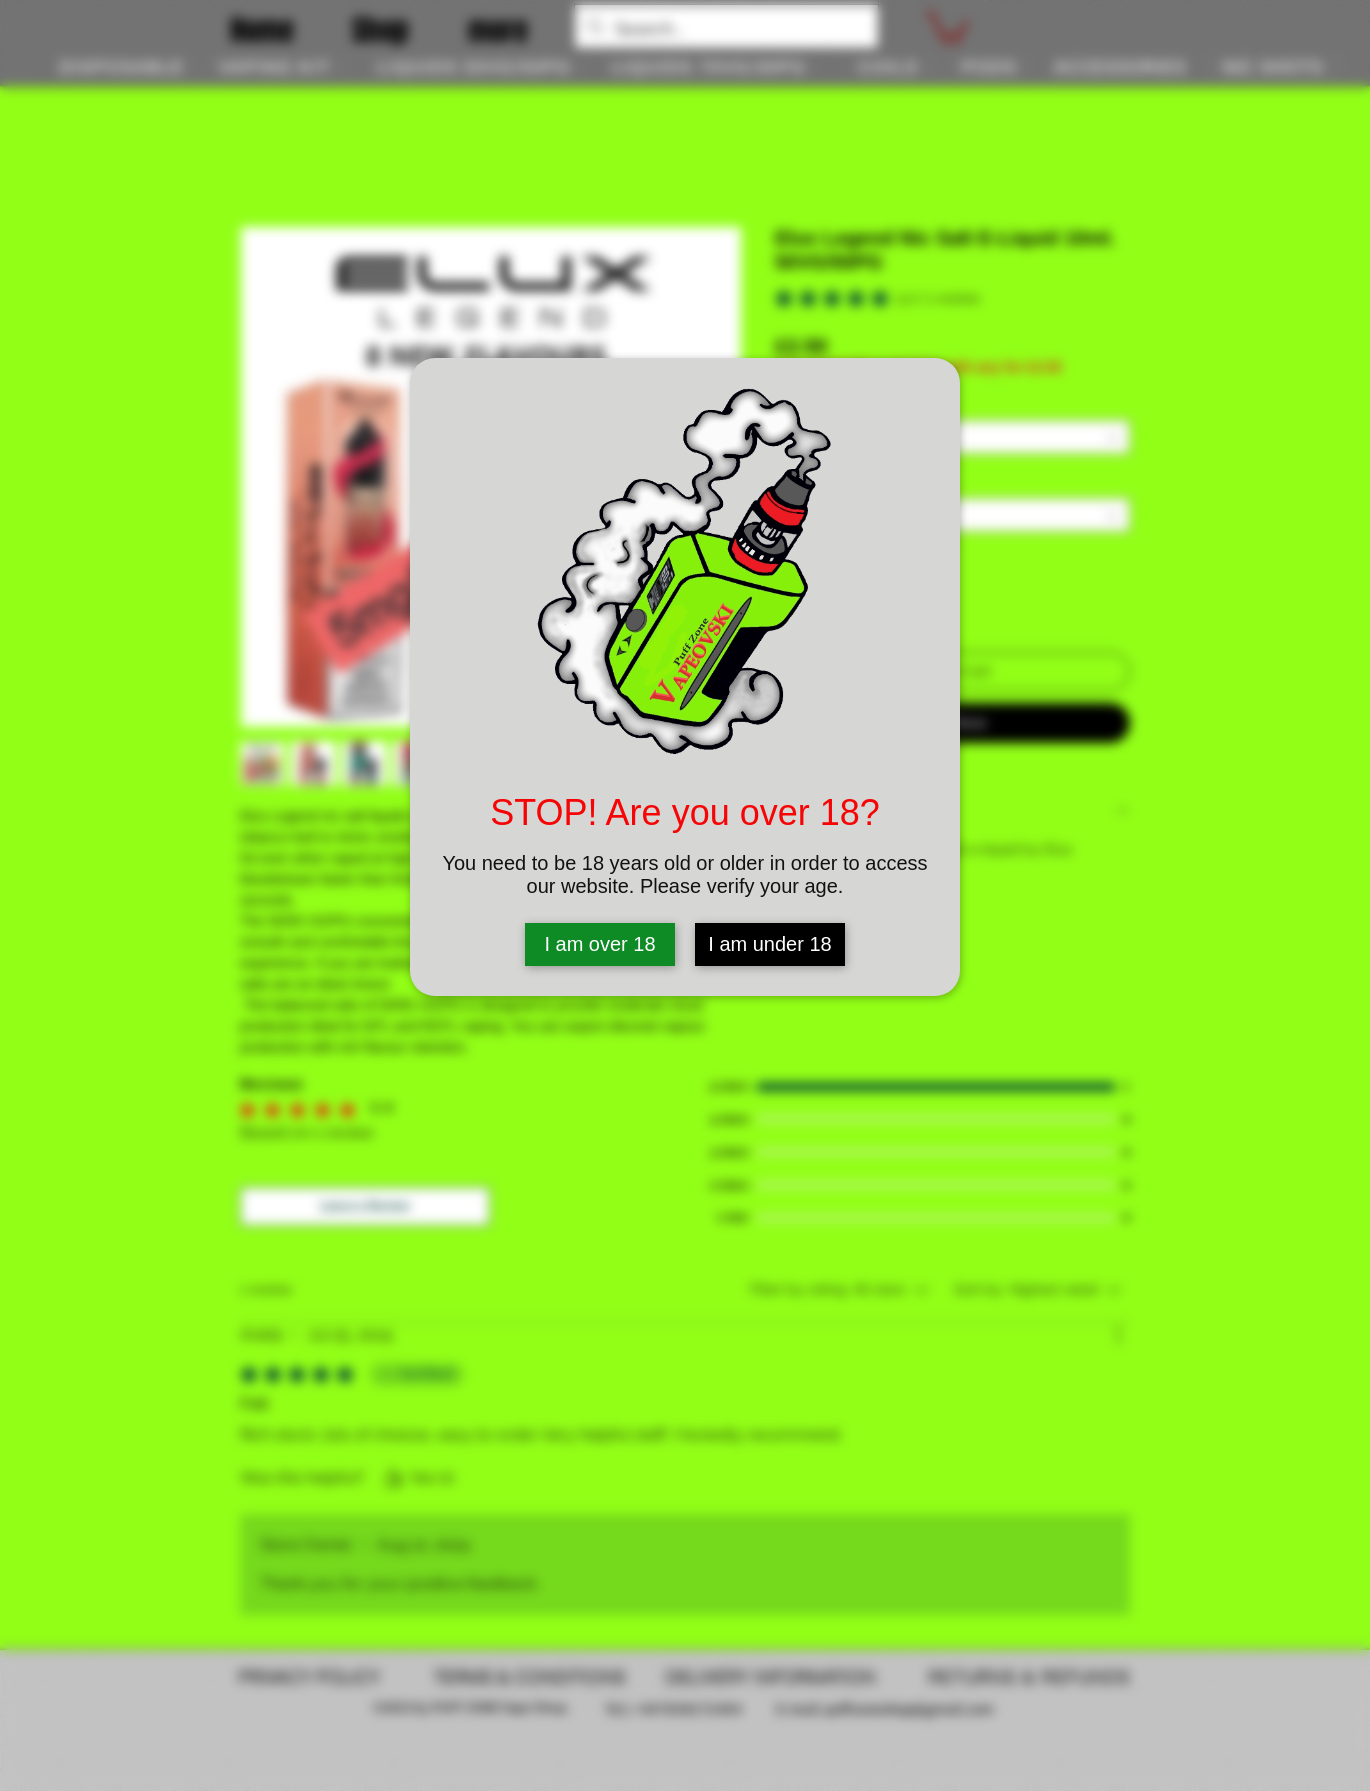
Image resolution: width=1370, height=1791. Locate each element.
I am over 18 (599, 944)
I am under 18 (769, 944)
